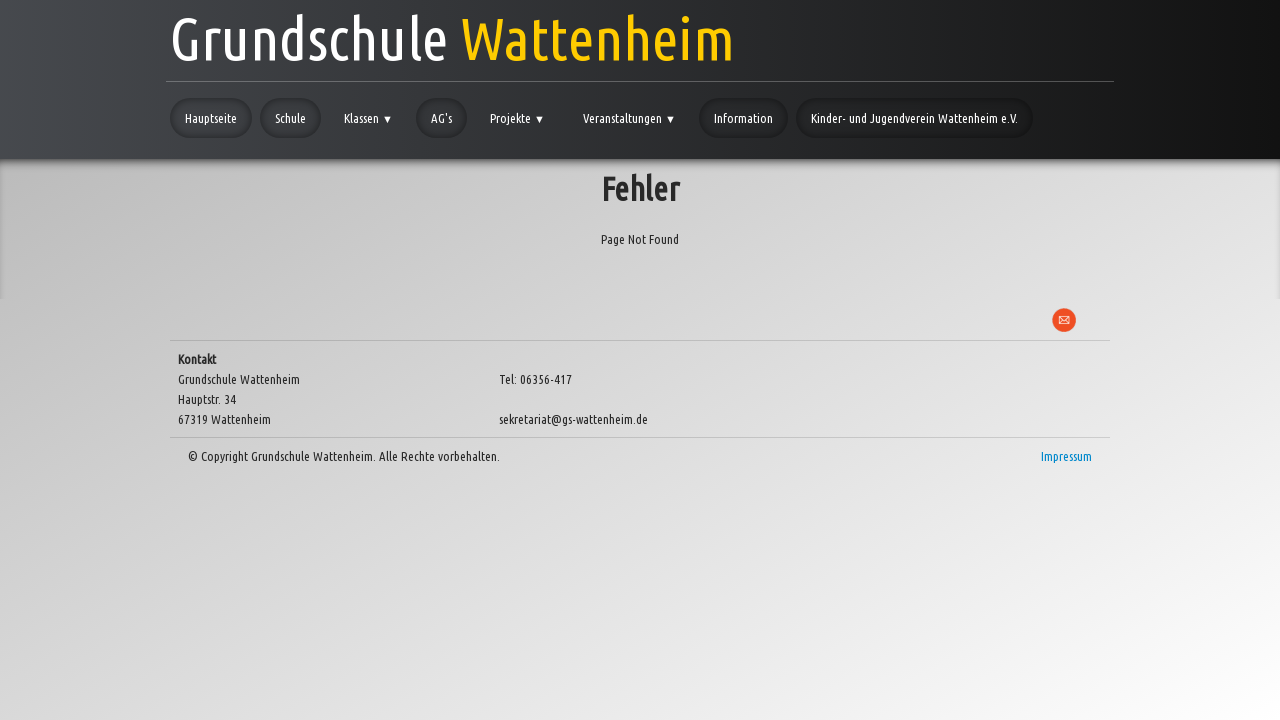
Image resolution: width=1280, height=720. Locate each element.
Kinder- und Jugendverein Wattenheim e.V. (914, 118)
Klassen (368, 118)
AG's (441, 118)
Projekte (517, 118)
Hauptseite (211, 118)
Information (743, 118)
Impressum (1066, 456)
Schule (290, 118)
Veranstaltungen (629, 118)
